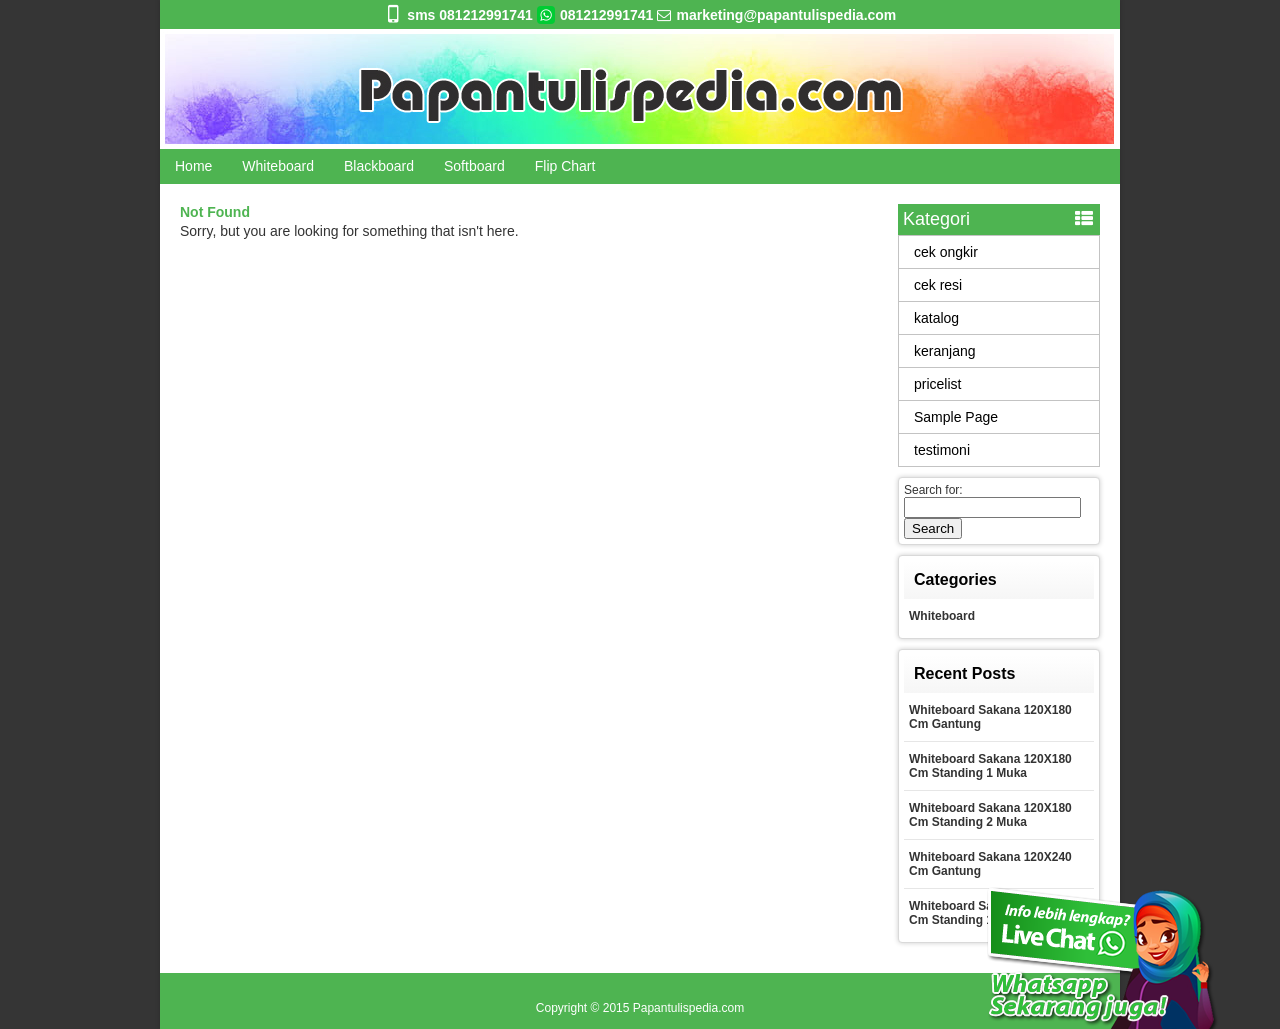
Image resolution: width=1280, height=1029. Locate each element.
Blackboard (379, 166)
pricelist (937, 384)
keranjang (945, 351)
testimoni (942, 450)
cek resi (938, 285)
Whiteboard (278, 166)
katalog (936, 318)
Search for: (933, 490)
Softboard (474, 166)
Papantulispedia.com (688, 1008)
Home (193, 166)
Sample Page (956, 417)
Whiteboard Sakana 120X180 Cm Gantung (990, 717)
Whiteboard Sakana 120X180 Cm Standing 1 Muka (990, 766)
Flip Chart (565, 166)
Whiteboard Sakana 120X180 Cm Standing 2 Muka (990, 815)
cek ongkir (946, 252)
